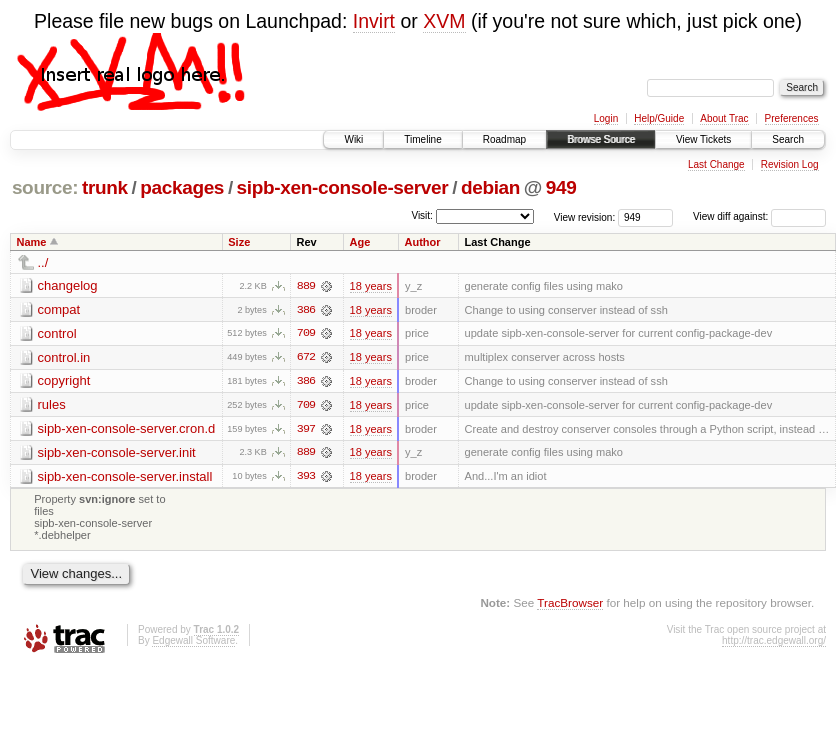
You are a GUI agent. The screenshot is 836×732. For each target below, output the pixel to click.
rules (52, 405)
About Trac (724, 118)
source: (45, 187)
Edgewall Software (193, 642)
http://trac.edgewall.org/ (774, 642)
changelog (68, 285)
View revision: (585, 216)
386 (306, 310)
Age (360, 242)
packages (182, 187)
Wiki (353, 139)
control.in (64, 357)
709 (306, 334)
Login (606, 118)
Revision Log (790, 164)
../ (43, 262)
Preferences (792, 118)
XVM (444, 21)
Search (788, 139)
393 (306, 478)
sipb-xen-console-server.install (125, 477)
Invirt (374, 21)
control (57, 333)
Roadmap (504, 139)
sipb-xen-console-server (343, 187)
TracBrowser (570, 604)
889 (306, 286)
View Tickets (703, 139)
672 (306, 358)
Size (239, 242)
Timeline (422, 139)
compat (59, 309)
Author (422, 242)
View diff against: (759, 216)
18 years (371, 286)
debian (490, 187)
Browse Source (601, 139)
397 (306, 430)
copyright (64, 381)
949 (561, 187)
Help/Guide (659, 118)
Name (32, 242)
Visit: (422, 215)
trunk (105, 187)
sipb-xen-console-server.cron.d (127, 429)
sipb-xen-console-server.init (117, 453)
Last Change (716, 164)
